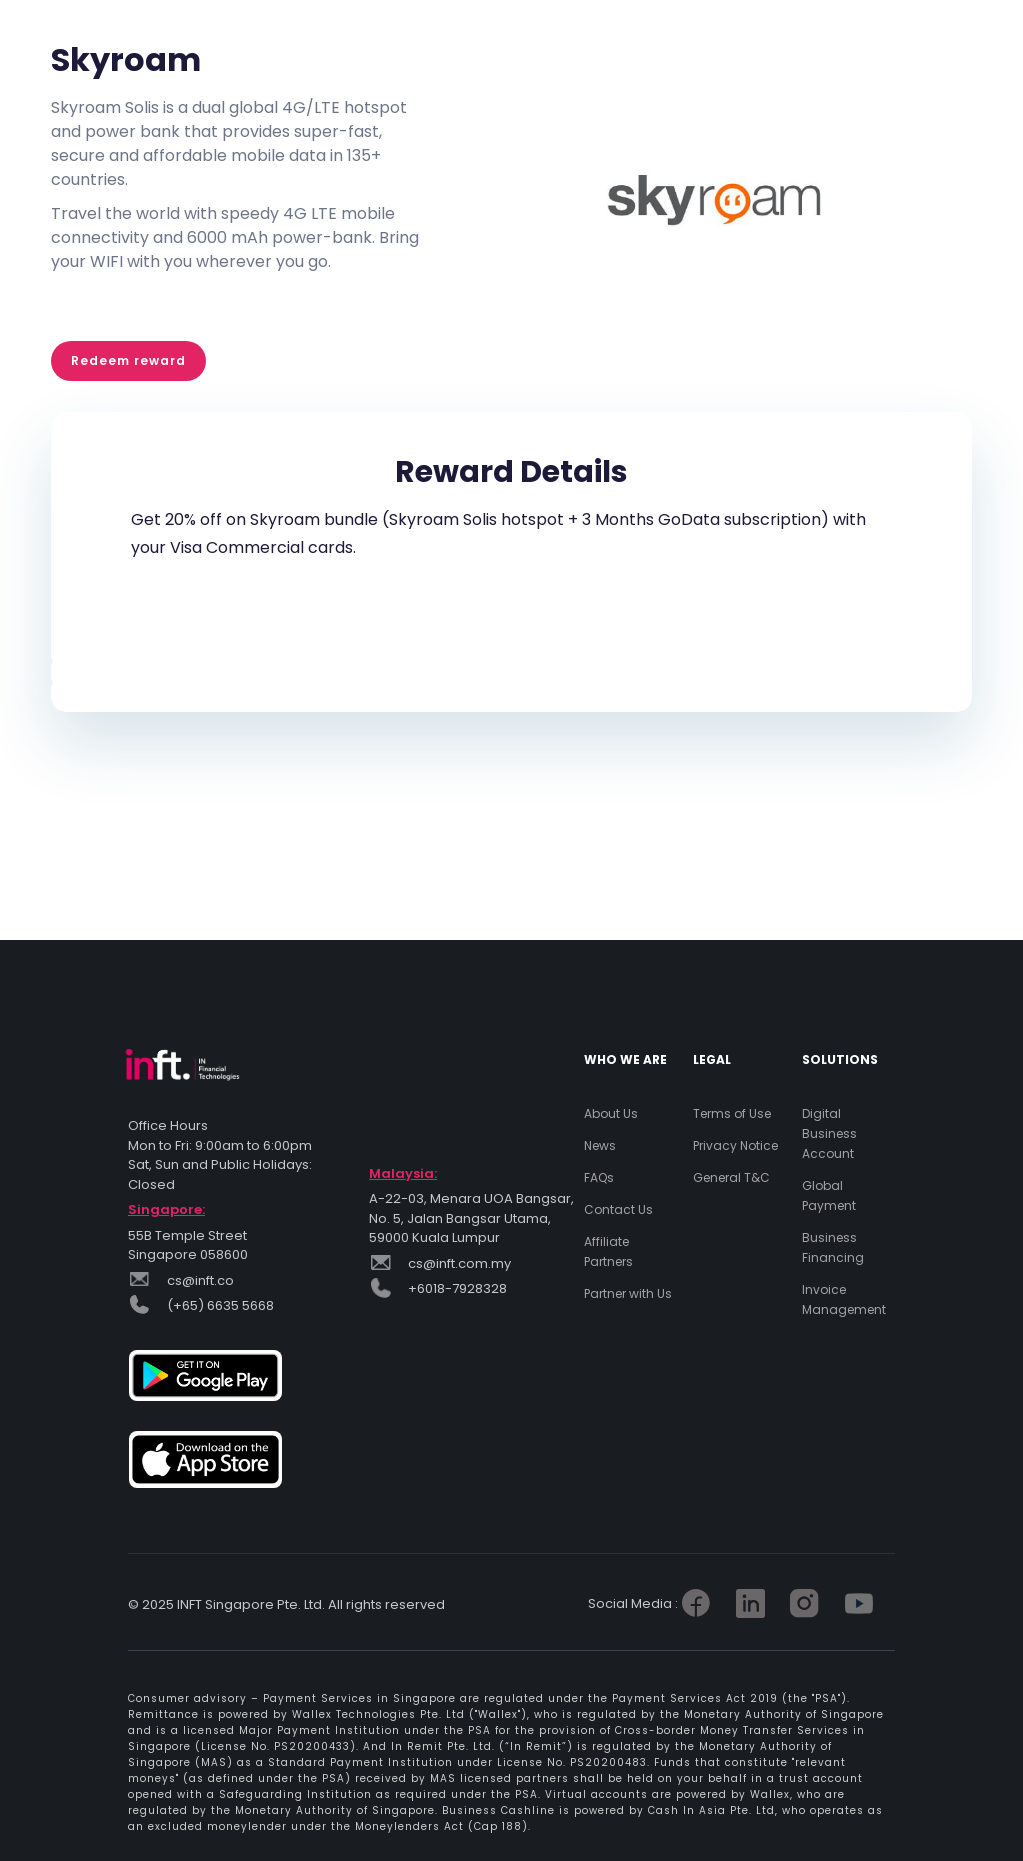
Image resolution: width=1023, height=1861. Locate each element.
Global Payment (829, 1195)
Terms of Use (732, 1113)
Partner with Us (628, 1293)
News (600, 1145)
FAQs (599, 1177)
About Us (611, 1113)
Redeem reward (128, 360)
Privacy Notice (735, 1145)
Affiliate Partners (608, 1251)
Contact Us (618, 1209)
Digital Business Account (829, 1133)
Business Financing (833, 1247)
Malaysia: (403, 1173)
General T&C (731, 1177)
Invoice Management (844, 1299)
